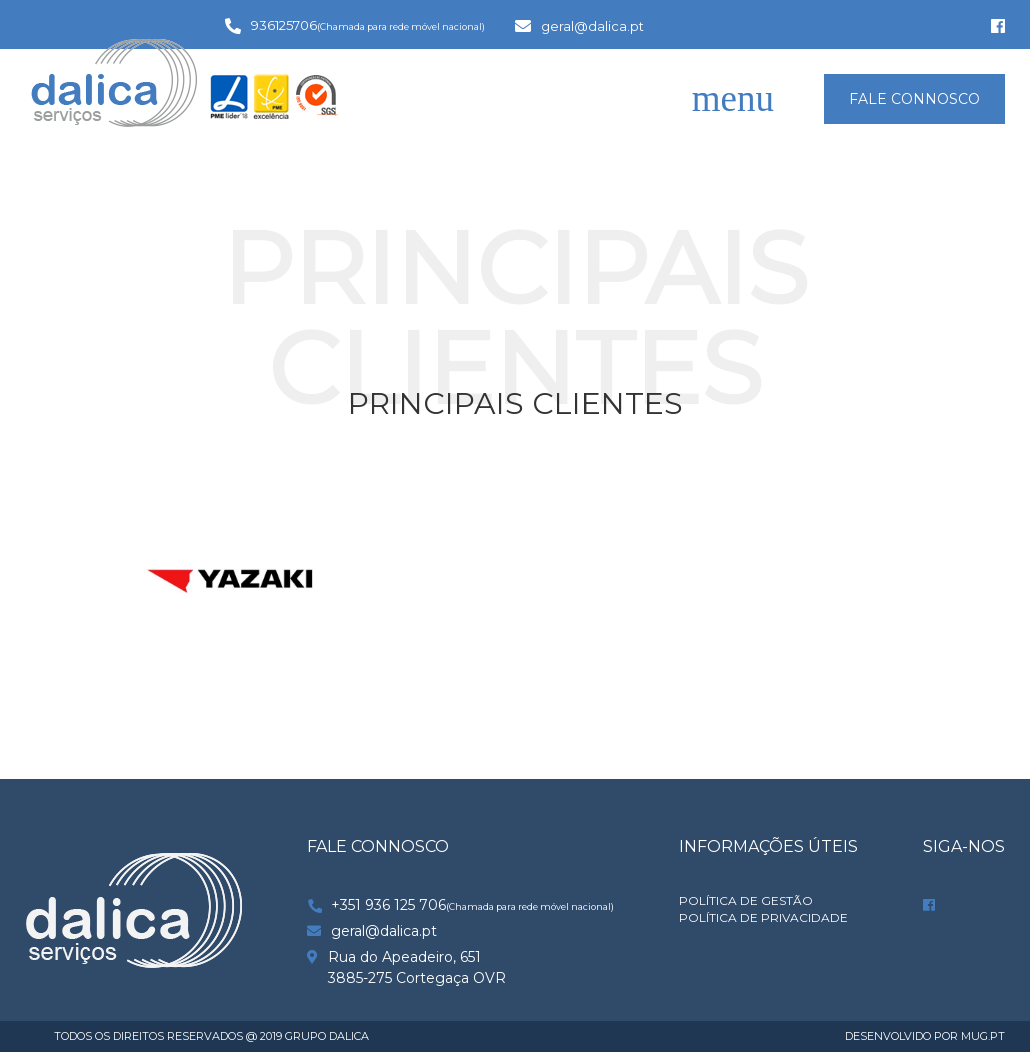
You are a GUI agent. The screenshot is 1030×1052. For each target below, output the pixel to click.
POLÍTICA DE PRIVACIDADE (763, 918)
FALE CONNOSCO (914, 99)
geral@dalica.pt (592, 26)
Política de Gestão (746, 901)
